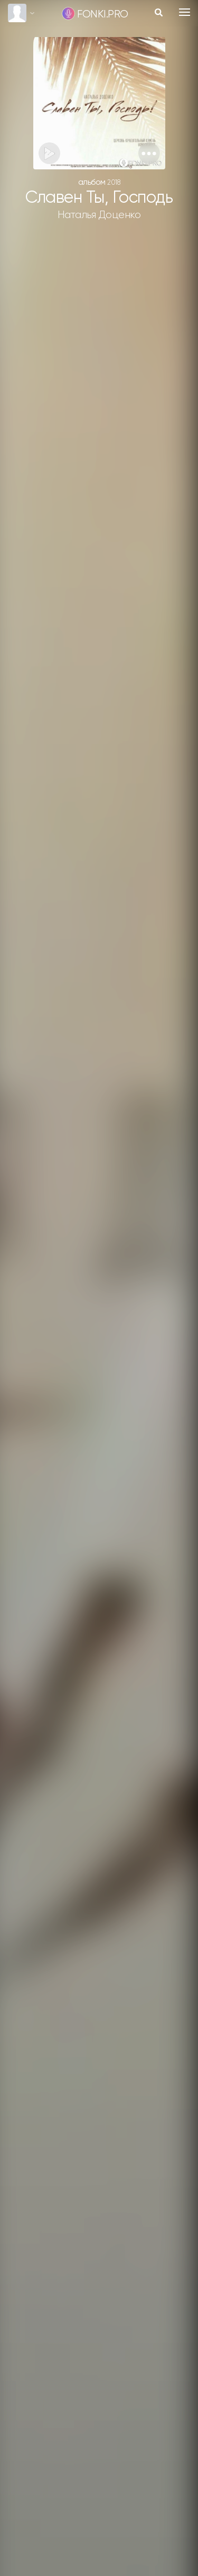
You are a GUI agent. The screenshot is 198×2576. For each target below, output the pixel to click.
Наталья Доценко (99, 215)
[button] (149, 153)
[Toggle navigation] (184, 12)
